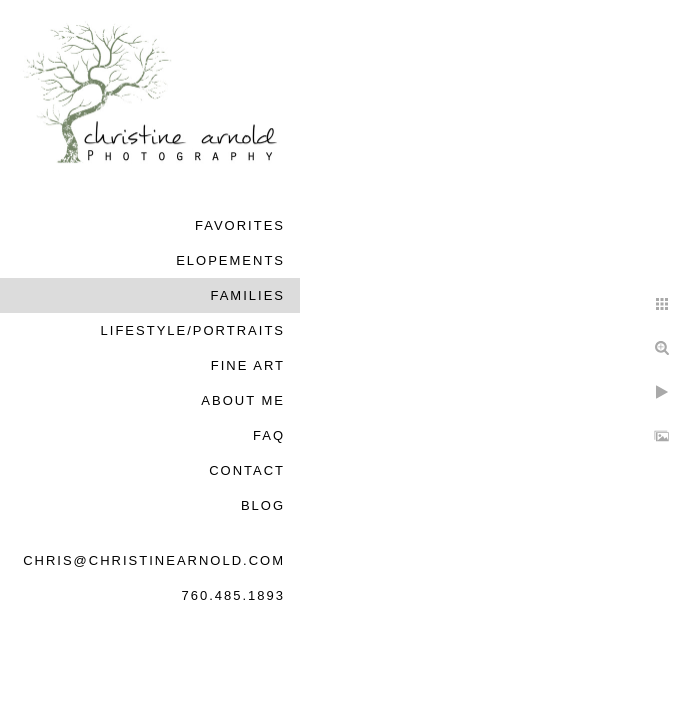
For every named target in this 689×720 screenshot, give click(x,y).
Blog (263, 505)
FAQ (269, 435)
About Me (243, 400)
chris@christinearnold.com (154, 560)
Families (247, 295)
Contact (247, 470)
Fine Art (248, 365)
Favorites (240, 225)
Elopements (230, 260)
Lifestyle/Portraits (193, 330)
